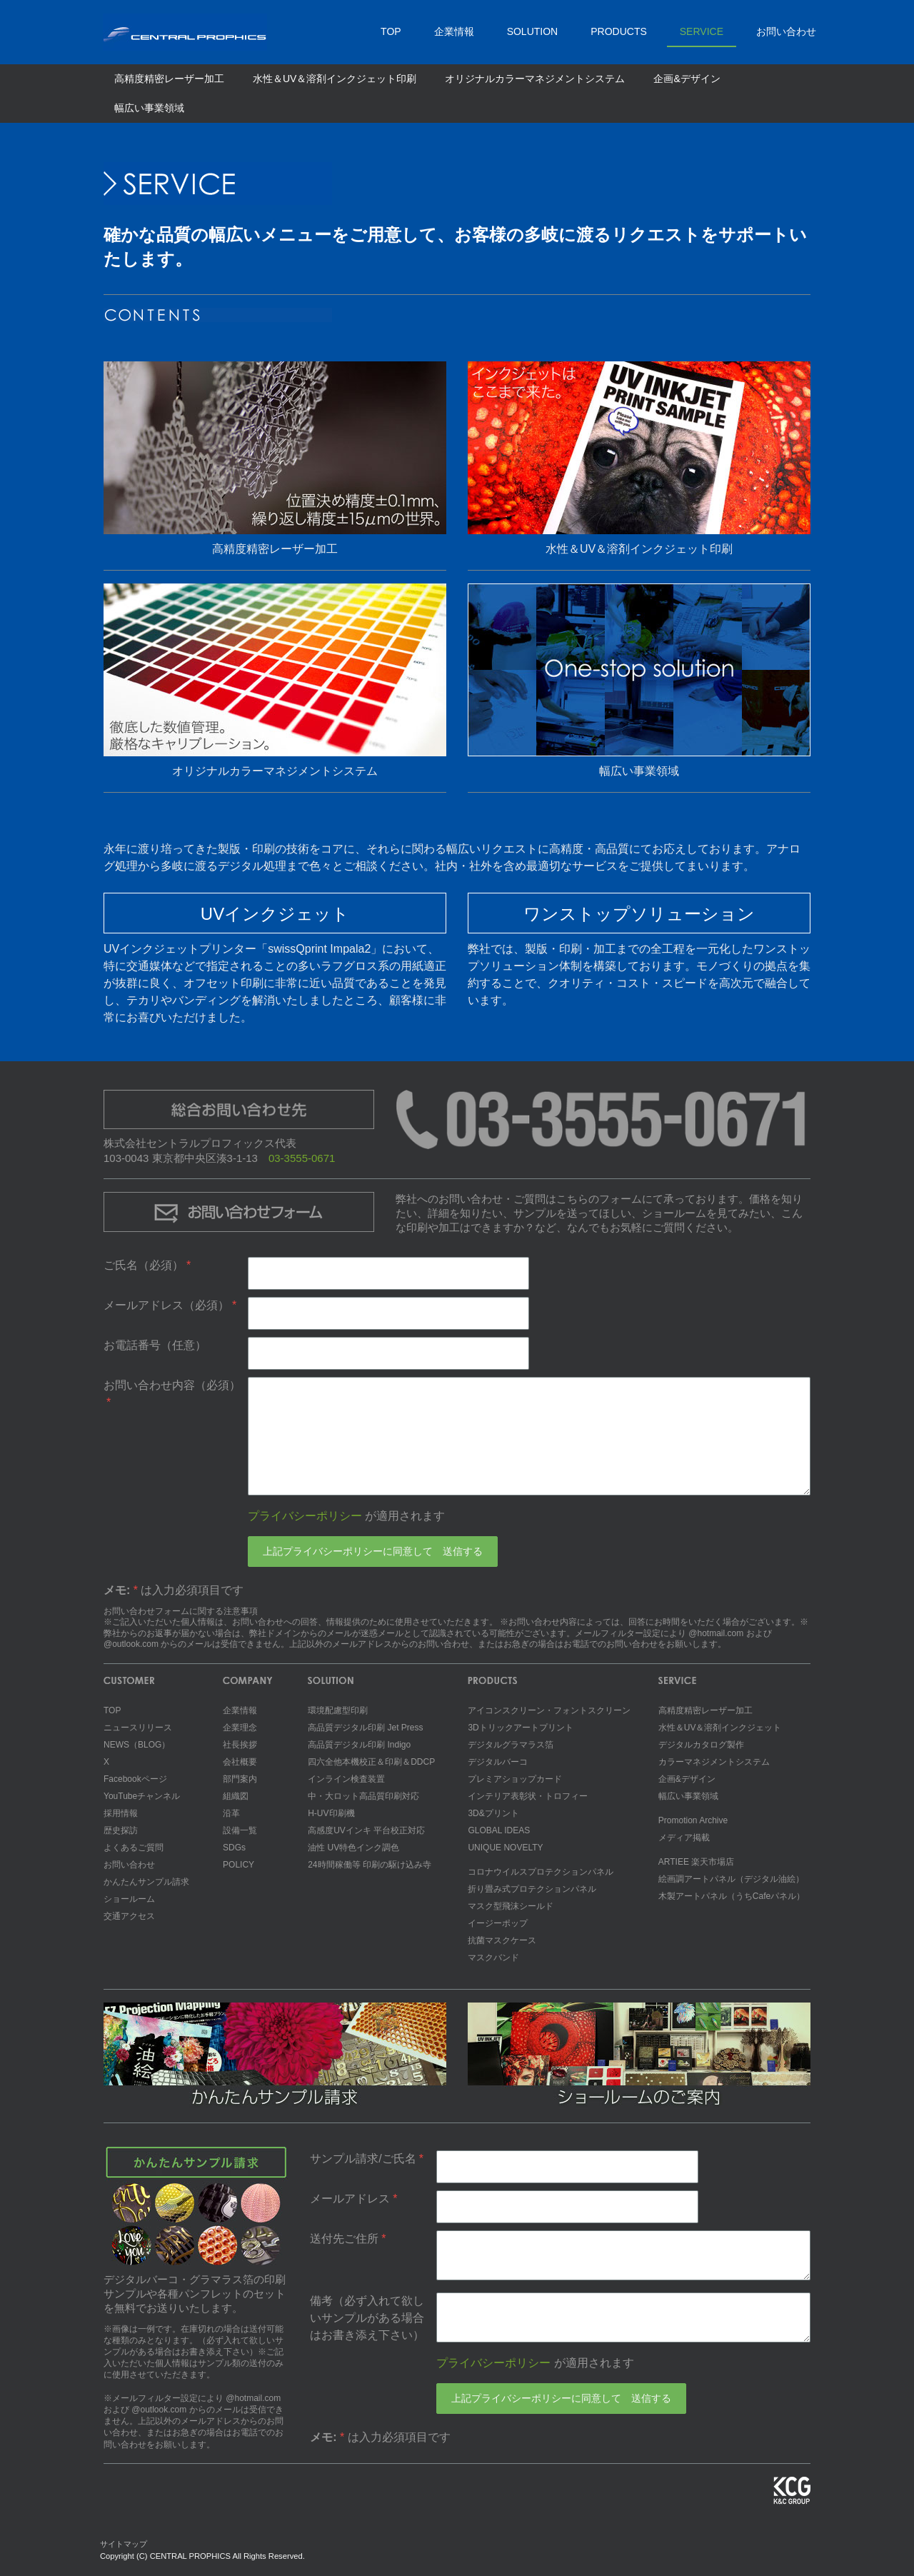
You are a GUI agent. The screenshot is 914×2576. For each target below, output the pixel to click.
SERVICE (701, 31)
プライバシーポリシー (305, 1516)
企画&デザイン (686, 78)
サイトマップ (123, 2544)
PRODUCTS (619, 31)
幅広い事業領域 (149, 108)
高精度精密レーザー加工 (169, 78)
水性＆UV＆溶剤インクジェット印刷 (334, 78)
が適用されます (346, 1516)
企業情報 (454, 31)
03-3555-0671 (301, 1158)
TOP (391, 31)
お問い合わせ (786, 31)
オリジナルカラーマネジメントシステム (535, 78)
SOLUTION (532, 31)
